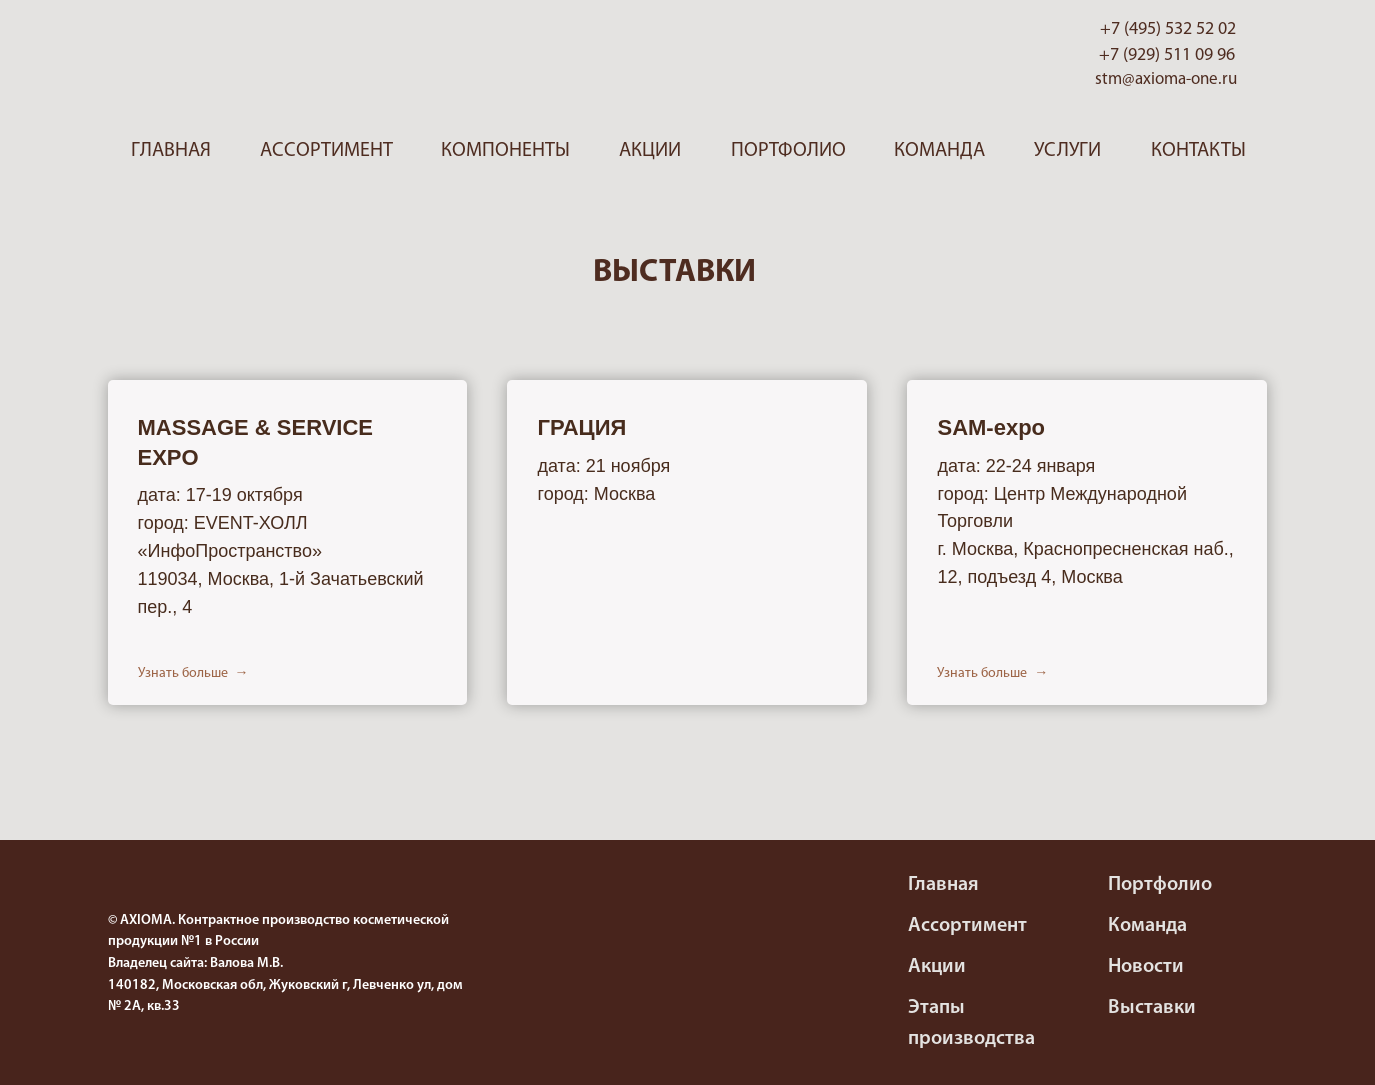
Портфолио (788, 151)
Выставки (1152, 1008)
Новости (1146, 967)
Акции (650, 151)
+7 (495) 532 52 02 (1168, 29)
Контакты (1198, 151)
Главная (171, 151)
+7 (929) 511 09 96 (1167, 55)
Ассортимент (326, 151)
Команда (939, 151)
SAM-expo (991, 427)
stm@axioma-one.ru (1166, 79)
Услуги (1067, 151)
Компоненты (505, 151)
